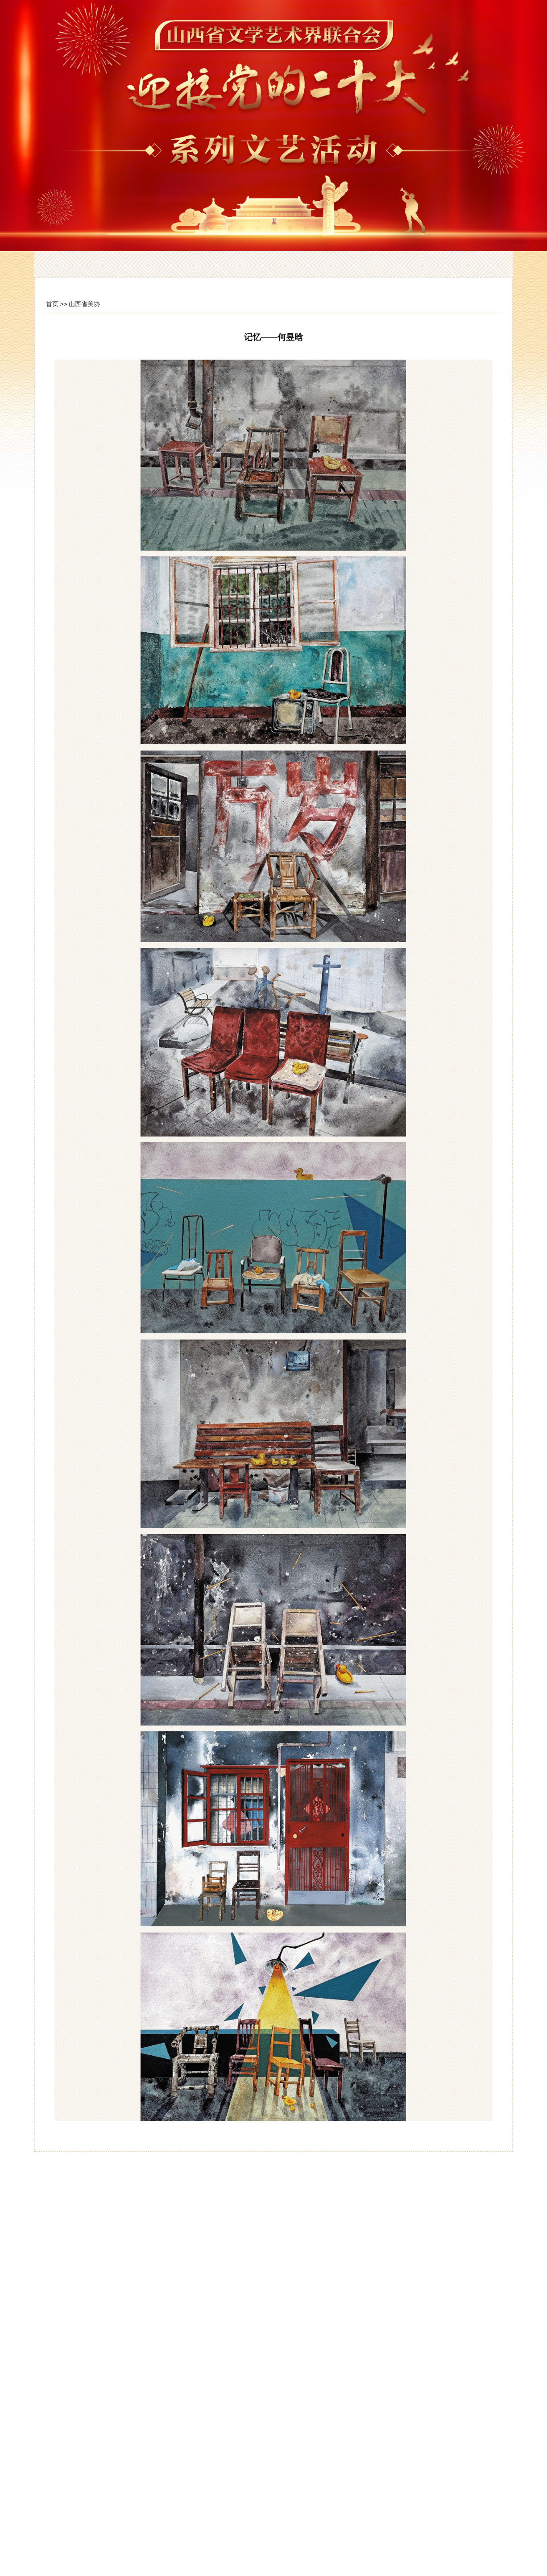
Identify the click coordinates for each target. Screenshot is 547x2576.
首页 (52, 304)
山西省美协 (84, 304)
